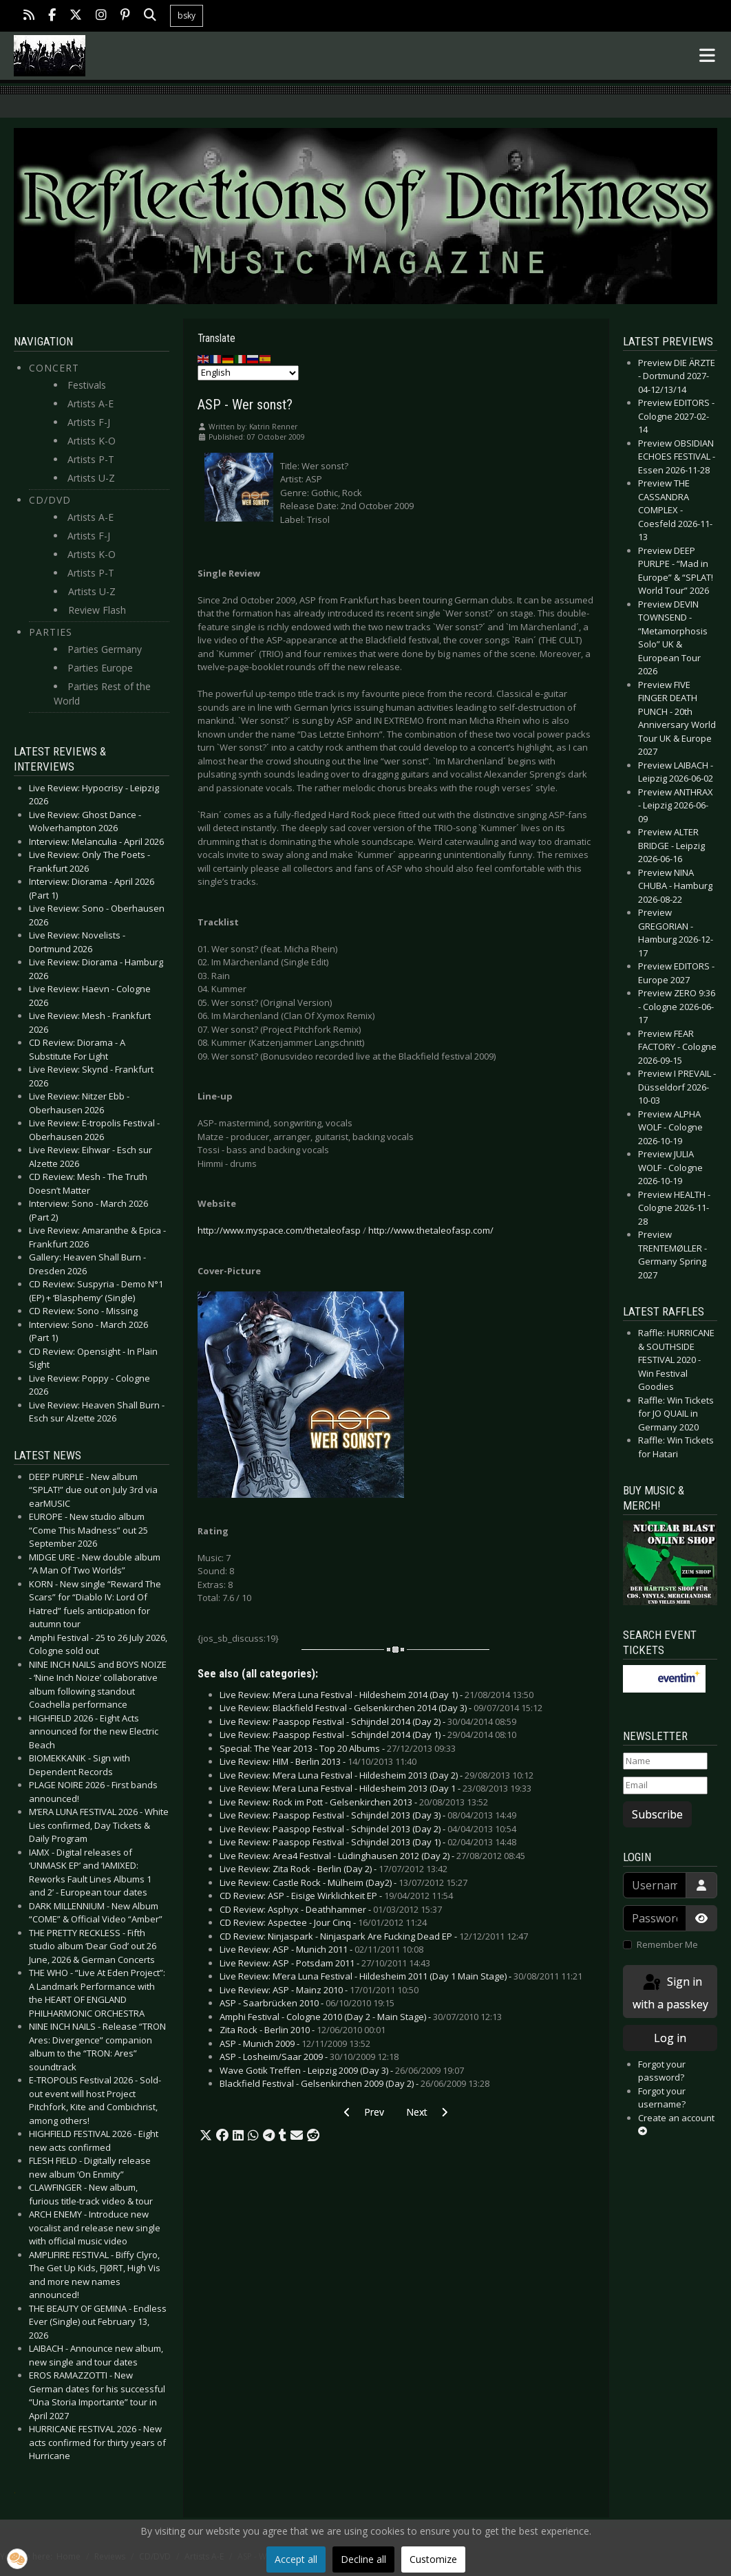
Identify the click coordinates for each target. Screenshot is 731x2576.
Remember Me (667, 1944)
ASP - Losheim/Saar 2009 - (309, 2056)
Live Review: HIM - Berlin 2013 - (318, 1761)
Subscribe (657, 1814)
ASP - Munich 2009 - (295, 2043)
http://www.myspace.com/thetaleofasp (279, 1230)
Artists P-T (90, 459)
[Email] (665, 1785)
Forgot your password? (662, 2071)
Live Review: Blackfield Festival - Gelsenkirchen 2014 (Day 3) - (381, 1708)
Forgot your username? (662, 2098)
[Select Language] (248, 372)
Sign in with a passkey (670, 1992)
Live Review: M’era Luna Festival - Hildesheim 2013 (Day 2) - (376, 1775)
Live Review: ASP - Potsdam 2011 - (325, 1963)
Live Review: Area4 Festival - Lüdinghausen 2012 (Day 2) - (372, 1855)
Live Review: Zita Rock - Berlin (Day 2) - (333, 1869)
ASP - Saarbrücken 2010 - (307, 2003)
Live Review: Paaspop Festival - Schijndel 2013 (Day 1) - (368, 1842)
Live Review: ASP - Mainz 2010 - (319, 1990)
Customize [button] (433, 2559)
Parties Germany (104, 649)
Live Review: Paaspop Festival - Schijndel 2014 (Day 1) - (368, 1734)
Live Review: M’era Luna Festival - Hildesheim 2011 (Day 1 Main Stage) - (401, 1976)
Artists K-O (91, 440)
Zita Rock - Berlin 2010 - (302, 2030)
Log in (670, 2038)
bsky (186, 15)
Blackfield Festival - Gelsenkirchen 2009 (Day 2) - (354, 2083)
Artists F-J (88, 422)
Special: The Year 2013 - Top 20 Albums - (338, 1748)
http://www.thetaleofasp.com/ (431, 1230)
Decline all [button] (363, 2559)
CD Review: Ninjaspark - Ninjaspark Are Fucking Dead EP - (374, 1936)
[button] (206, 2135)
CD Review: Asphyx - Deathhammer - (331, 1909)
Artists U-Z (91, 477)
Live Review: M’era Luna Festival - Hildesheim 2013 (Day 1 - (375, 1788)
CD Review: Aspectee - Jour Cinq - (323, 1922)
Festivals (86, 384)
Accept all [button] (296, 2559)
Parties (50, 631)
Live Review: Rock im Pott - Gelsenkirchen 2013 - (354, 1802)
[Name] (665, 1761)
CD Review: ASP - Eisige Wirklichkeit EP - (336, 1895)
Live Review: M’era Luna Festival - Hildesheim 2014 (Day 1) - (376, 1694)
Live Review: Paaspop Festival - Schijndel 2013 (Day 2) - (368, 1829)
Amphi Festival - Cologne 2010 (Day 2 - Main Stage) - (361, 2016)
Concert (54, 367)
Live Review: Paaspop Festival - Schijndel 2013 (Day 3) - (368, 1815)
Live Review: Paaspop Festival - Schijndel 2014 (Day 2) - (368, 1721)
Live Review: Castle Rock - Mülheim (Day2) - (343, 1882)
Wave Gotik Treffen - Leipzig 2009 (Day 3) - (342, 2070)
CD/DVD (50, 499)
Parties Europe (100, 667)
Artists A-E (90, 403)
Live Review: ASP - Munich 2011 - (321, 1949)
